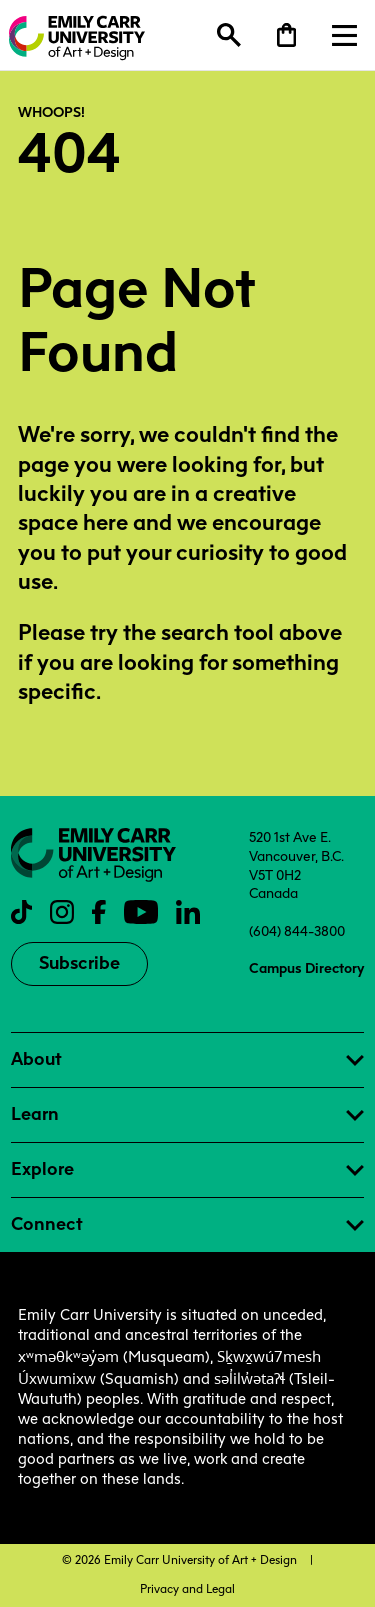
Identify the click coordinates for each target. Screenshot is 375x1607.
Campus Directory (306, 968)
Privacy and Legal (187, 1589)
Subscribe (79, 963)
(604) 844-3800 (297, 931)
